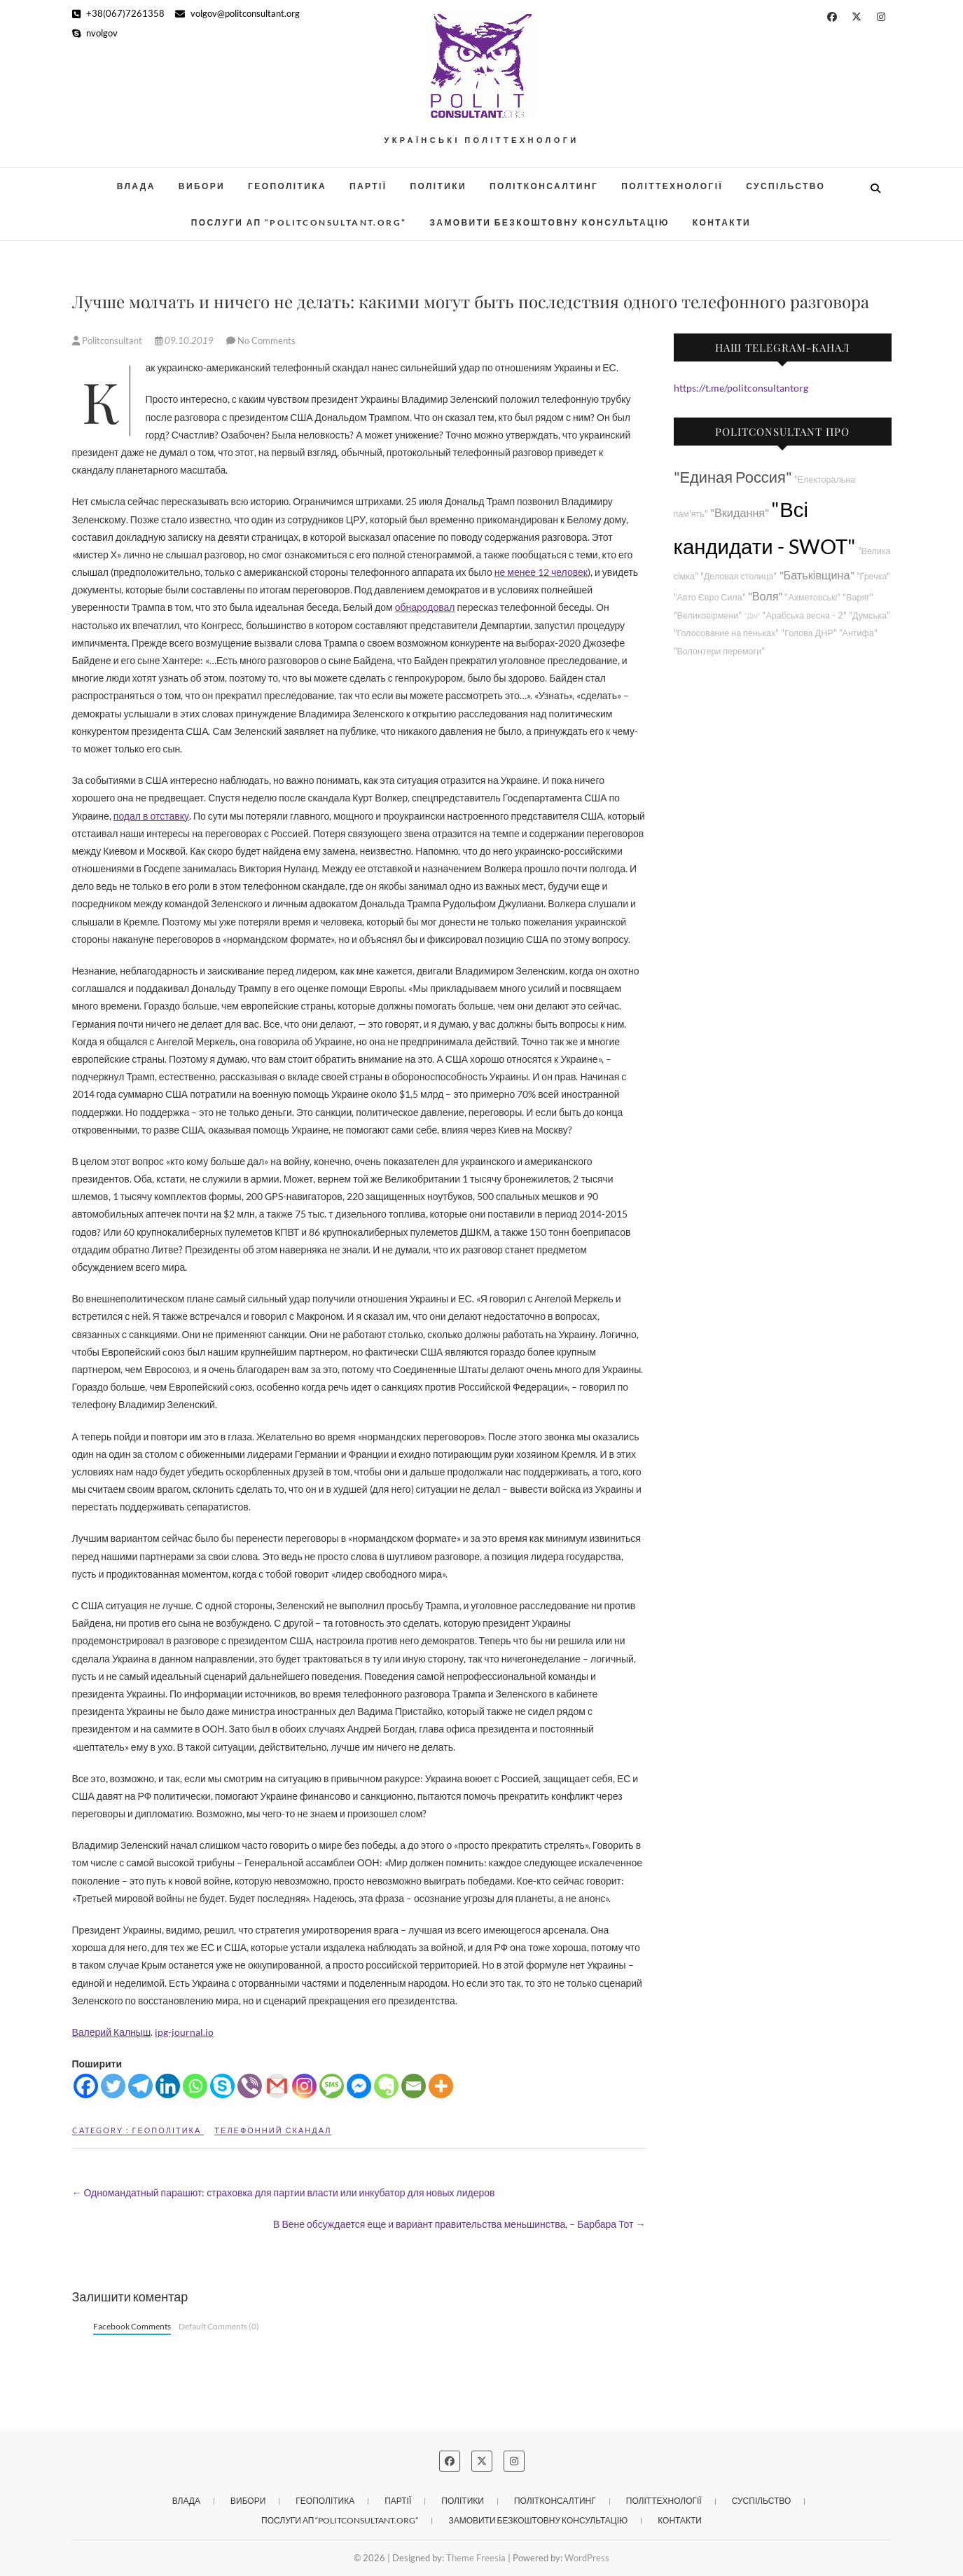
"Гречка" (874, 576)
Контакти (722, 222)
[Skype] (222, 2086)
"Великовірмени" (708, 615)
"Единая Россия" (733, 476)
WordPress (586, 2557)
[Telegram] (140, 2086)
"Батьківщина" (817, 574)
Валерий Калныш (111, 2032)
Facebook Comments (132, 2326)
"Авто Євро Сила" (710, 597)
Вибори (202, 186)
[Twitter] (113, 2086)
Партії (368, 186)
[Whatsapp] (195, 2086)
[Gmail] (277, 2086)
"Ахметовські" (812, 597)
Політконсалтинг (544, 186)
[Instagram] (304, 2086)
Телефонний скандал (272, 2130)
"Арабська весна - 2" (804, 615)
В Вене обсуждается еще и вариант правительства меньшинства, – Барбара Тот (459, 2224)
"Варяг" (858, 597)
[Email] (413, 2086)
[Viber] (249, 2086)
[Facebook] (86, 2086)
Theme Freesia (476, 2557)
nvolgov (95, 33)
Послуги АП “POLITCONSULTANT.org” (299, 222)
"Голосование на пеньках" (727, 633)
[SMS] (331, 2086)
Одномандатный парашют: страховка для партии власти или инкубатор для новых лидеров (283, 2192)
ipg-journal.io (184, 2032)
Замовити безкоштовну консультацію (549, 222)
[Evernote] (386, 2086)
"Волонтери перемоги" (719, 651)
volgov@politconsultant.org (237, 13)
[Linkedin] (167, 2086)
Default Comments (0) (219, 2326)
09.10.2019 (185, 340)
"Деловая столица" (738, 576)
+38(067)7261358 (118, 13)
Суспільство (785, 186)
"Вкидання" (739, 512)
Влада (136, 186)
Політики (438, 186)
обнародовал (425, 607)
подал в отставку (151, 816)
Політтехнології (672, 186)
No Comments (266, 340)
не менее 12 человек (541, 572)
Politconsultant (108, 340)
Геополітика (287, 186)
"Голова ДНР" (808, 633)
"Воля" (765, 595)
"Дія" (752, 615)
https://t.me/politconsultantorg (741, 388)
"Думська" (869, 615)
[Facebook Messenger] (359, 2086)
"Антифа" (858, 633)
